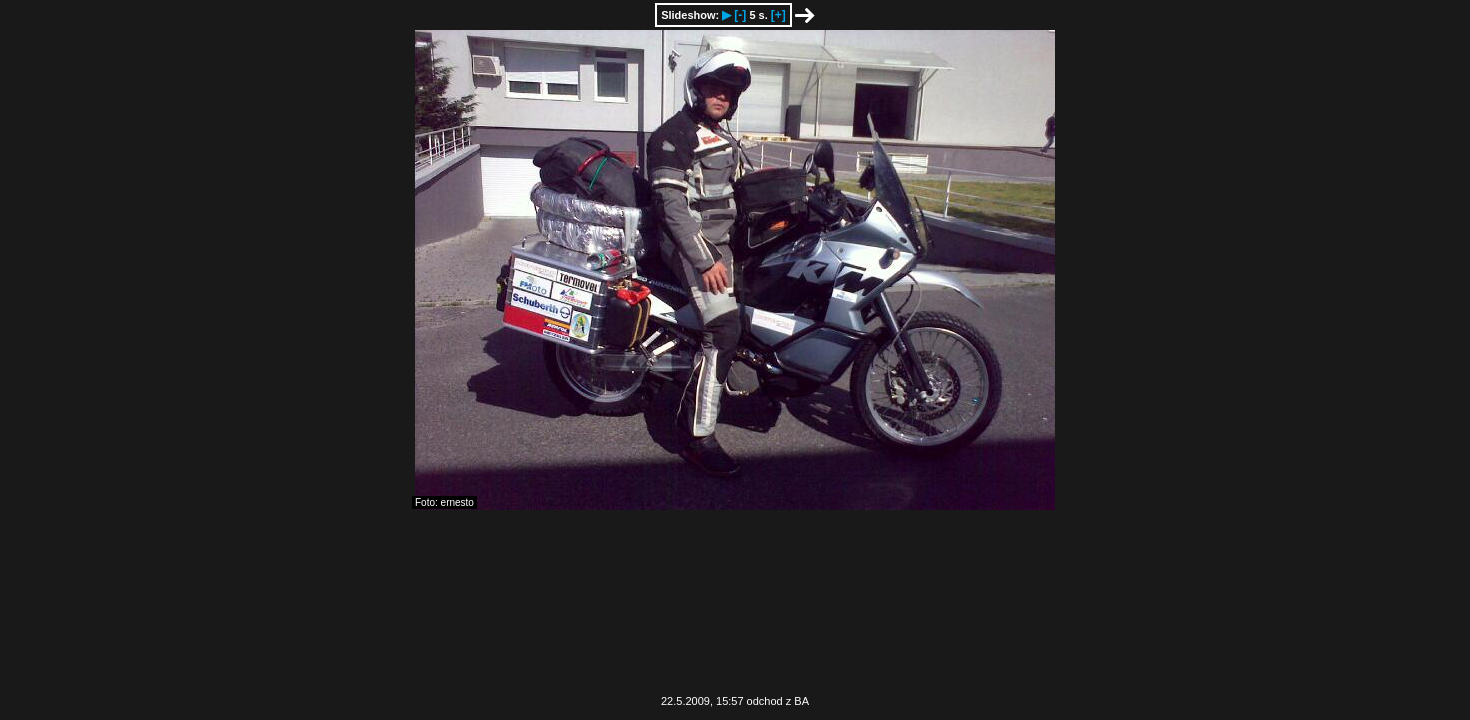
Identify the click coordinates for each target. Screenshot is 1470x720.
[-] (740, 15)
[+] (778, 15)
